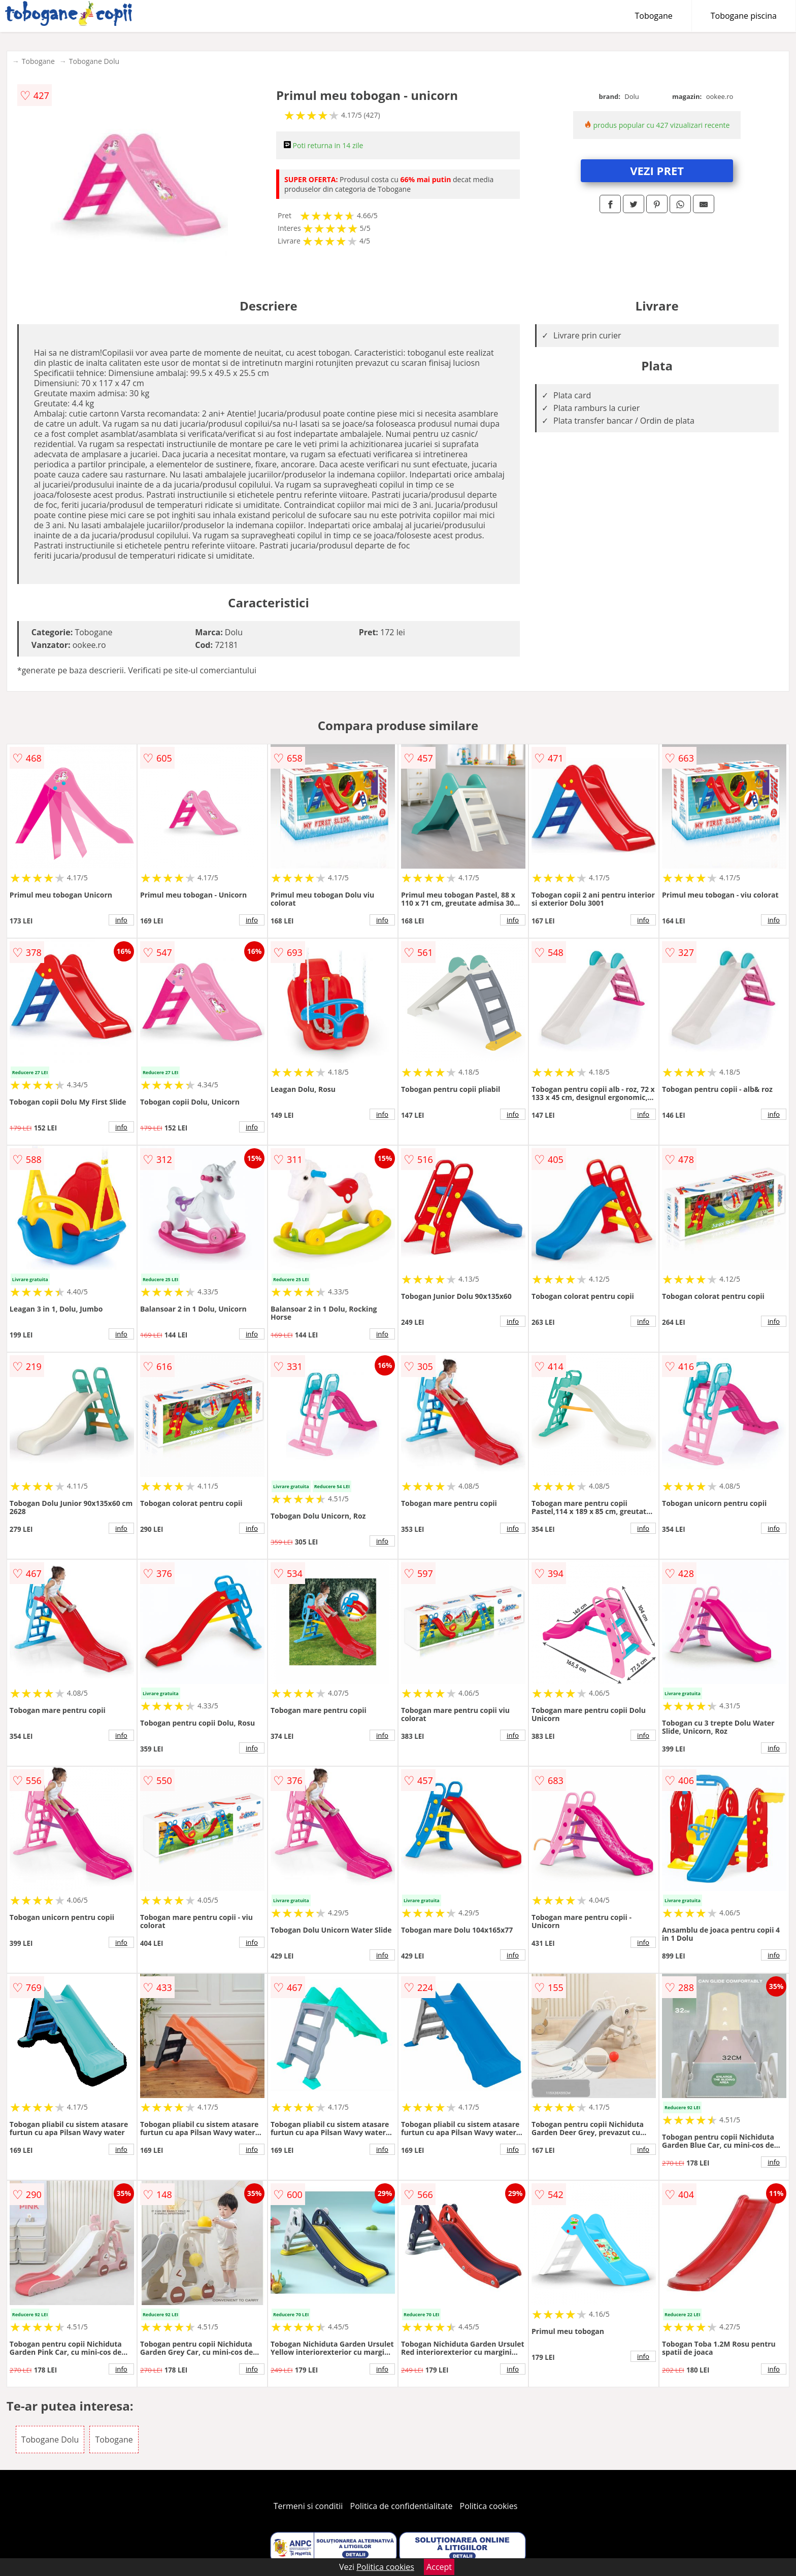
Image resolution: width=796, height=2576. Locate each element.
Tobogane (654, 15)
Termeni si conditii (308, 2506)
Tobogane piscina (744, 15)
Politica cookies (489, 2506)
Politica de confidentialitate (401, 2506)
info (121, 919)
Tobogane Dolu (94, 61)
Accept (439, 2566)
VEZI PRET (657, 170)
